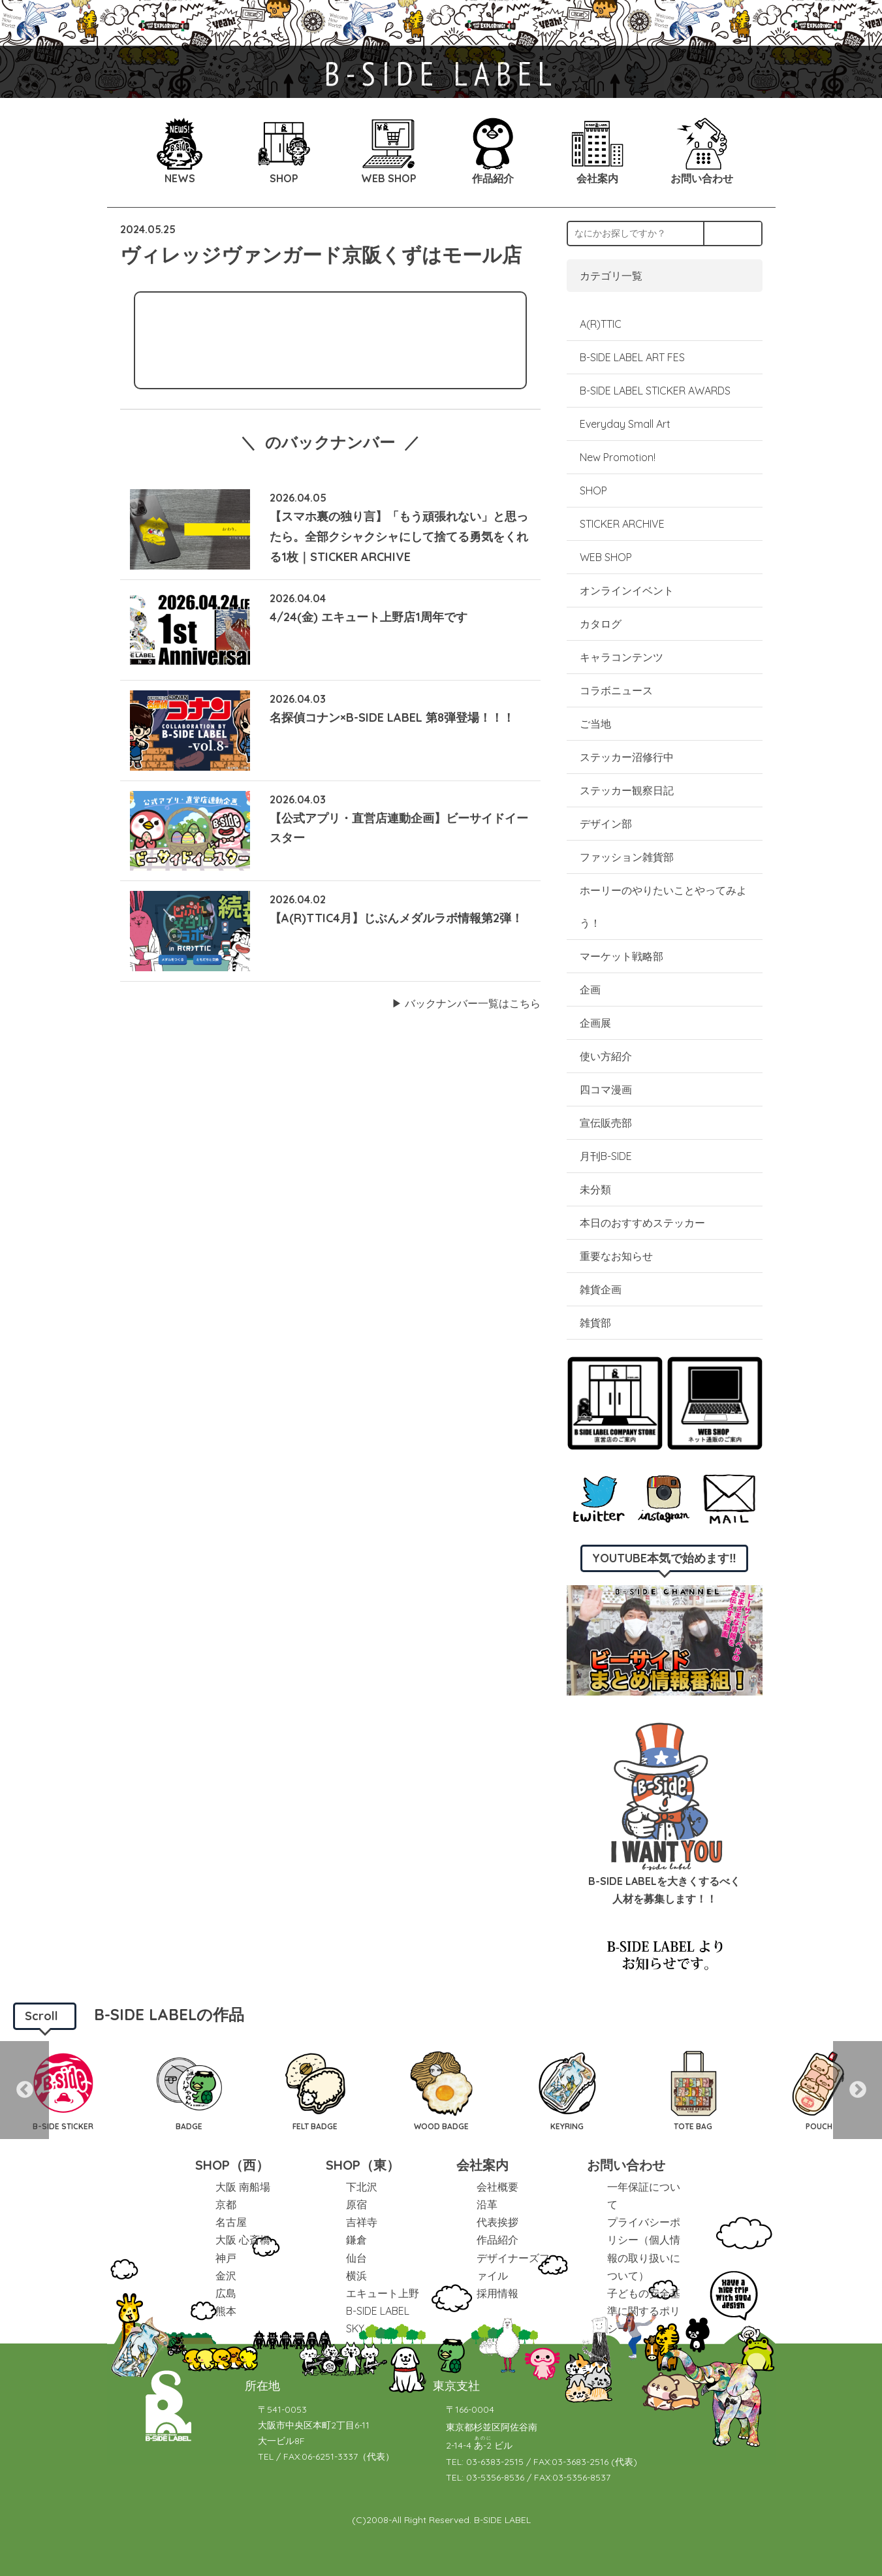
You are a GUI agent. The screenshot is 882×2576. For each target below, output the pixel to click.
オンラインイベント (627, 590)
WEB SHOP (606, 557)
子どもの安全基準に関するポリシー (643, 2311)
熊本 (225, 2310)
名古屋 (231, 2222)
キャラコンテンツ (621, 657)
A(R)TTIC (601, 323)
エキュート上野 (382, 2293)
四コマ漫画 (606, 1089)
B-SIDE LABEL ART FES (632, 357)
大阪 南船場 (242, 2186)
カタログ (601, 623)
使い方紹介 (606, 1056)
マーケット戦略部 (621, 956)
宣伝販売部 (606, 1122)
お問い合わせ (626, 2165)
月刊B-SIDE (606, 1156)
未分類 (595, 1189)
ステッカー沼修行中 (627, 757)
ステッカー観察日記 (627, 790)
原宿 (356, 2204)
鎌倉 (356, 2239)
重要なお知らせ (616, 1256)
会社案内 (482, 2165)
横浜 (356, 2275)
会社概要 (497, 2186)
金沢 (225, 2275)
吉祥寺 (361, 2222)
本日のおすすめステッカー (642, 1222)
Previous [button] (24, 2090)
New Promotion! (617, 457)
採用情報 (497, 2293)
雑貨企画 (601, 1289)
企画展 (595, 1022)
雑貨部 (595, 1322)
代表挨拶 (497, 2222)
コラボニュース (616, 690)
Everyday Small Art (625, 423)
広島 (225, 2293)
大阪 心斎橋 (242, 2239)
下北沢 (361, 2186)
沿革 (487, 2204)
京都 (225, 2204)
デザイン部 (606, 823)
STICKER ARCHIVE (623, 523)
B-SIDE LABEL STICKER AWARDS (655, 390)
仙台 (356, 2257)
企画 (590, 989)
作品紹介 (497, 2239)
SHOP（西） (232, 2165)
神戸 (225, 2257)
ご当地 (595, 723)
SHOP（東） (363, 2165)
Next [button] (857, 2090)
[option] (63, 2090)
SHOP (593, 490)
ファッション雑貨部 (627, 856)
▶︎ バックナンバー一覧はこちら (466, 1003)
